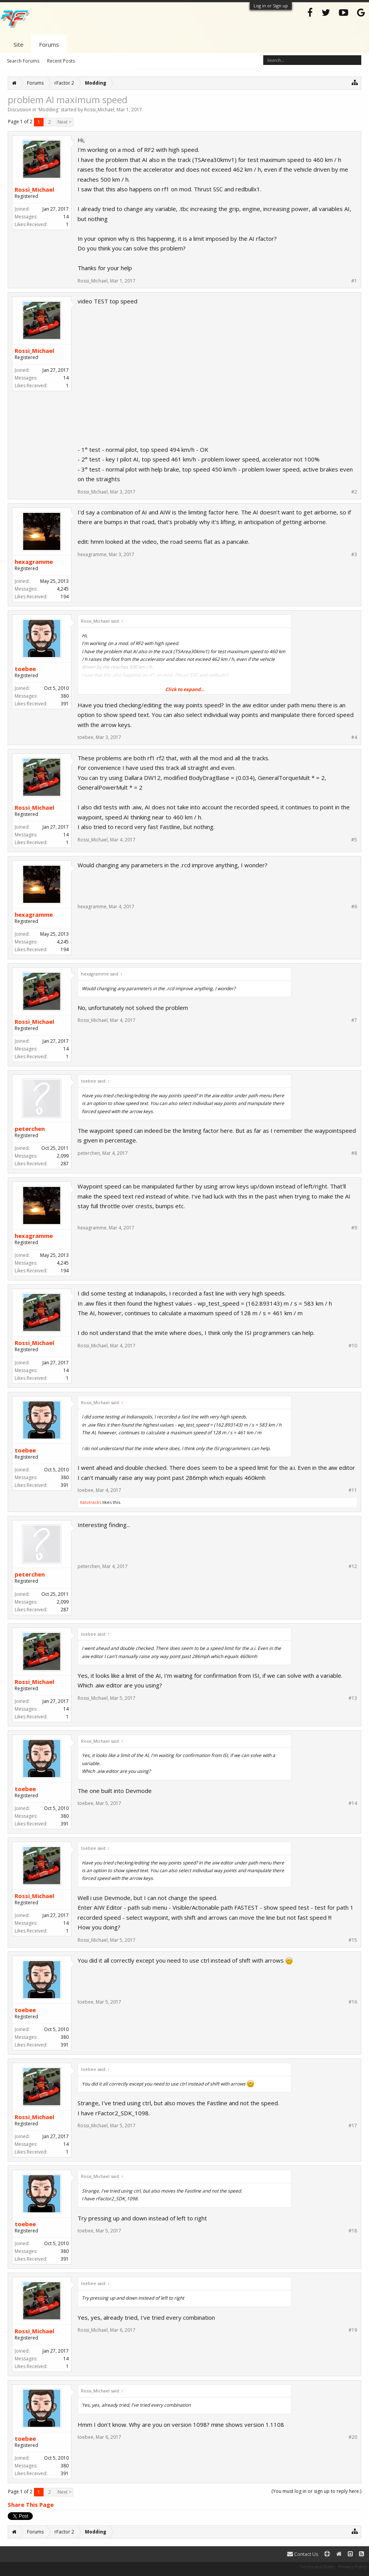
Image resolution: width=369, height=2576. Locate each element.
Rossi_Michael (99, 109)
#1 (354, 281)
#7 (354, 1020)
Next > (64, 122)
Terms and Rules (317, 2566)
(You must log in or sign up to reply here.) (316, 2491)
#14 (353, 1803)
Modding (48, 109)
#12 (353, 1566)
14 (66, 216)
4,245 (63, 589)
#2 (354, 492)
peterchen (30, 1128)
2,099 (63, 1156)
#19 (353, 2330)
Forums (49, 44)
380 (65, 696)
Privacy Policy (353, 2566)
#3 (354, 555)
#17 (353, 2126)
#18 (353, 2231)
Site (19, 44)
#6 (354, 907)
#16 (353, 2002)
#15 (353, 1940)
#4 (354, 737)
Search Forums (23, 61)
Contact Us (302, 2554)
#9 (354, 1228)
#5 (354, 840)
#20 (353, 2437)
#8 (354, 1153)
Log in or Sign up (271, 6)
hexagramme (34, 561)
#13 (353, 1698)
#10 (353, 1346)
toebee (25, 669)
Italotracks (90, 1502)
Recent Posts (61, 61)
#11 (353, 1490)
